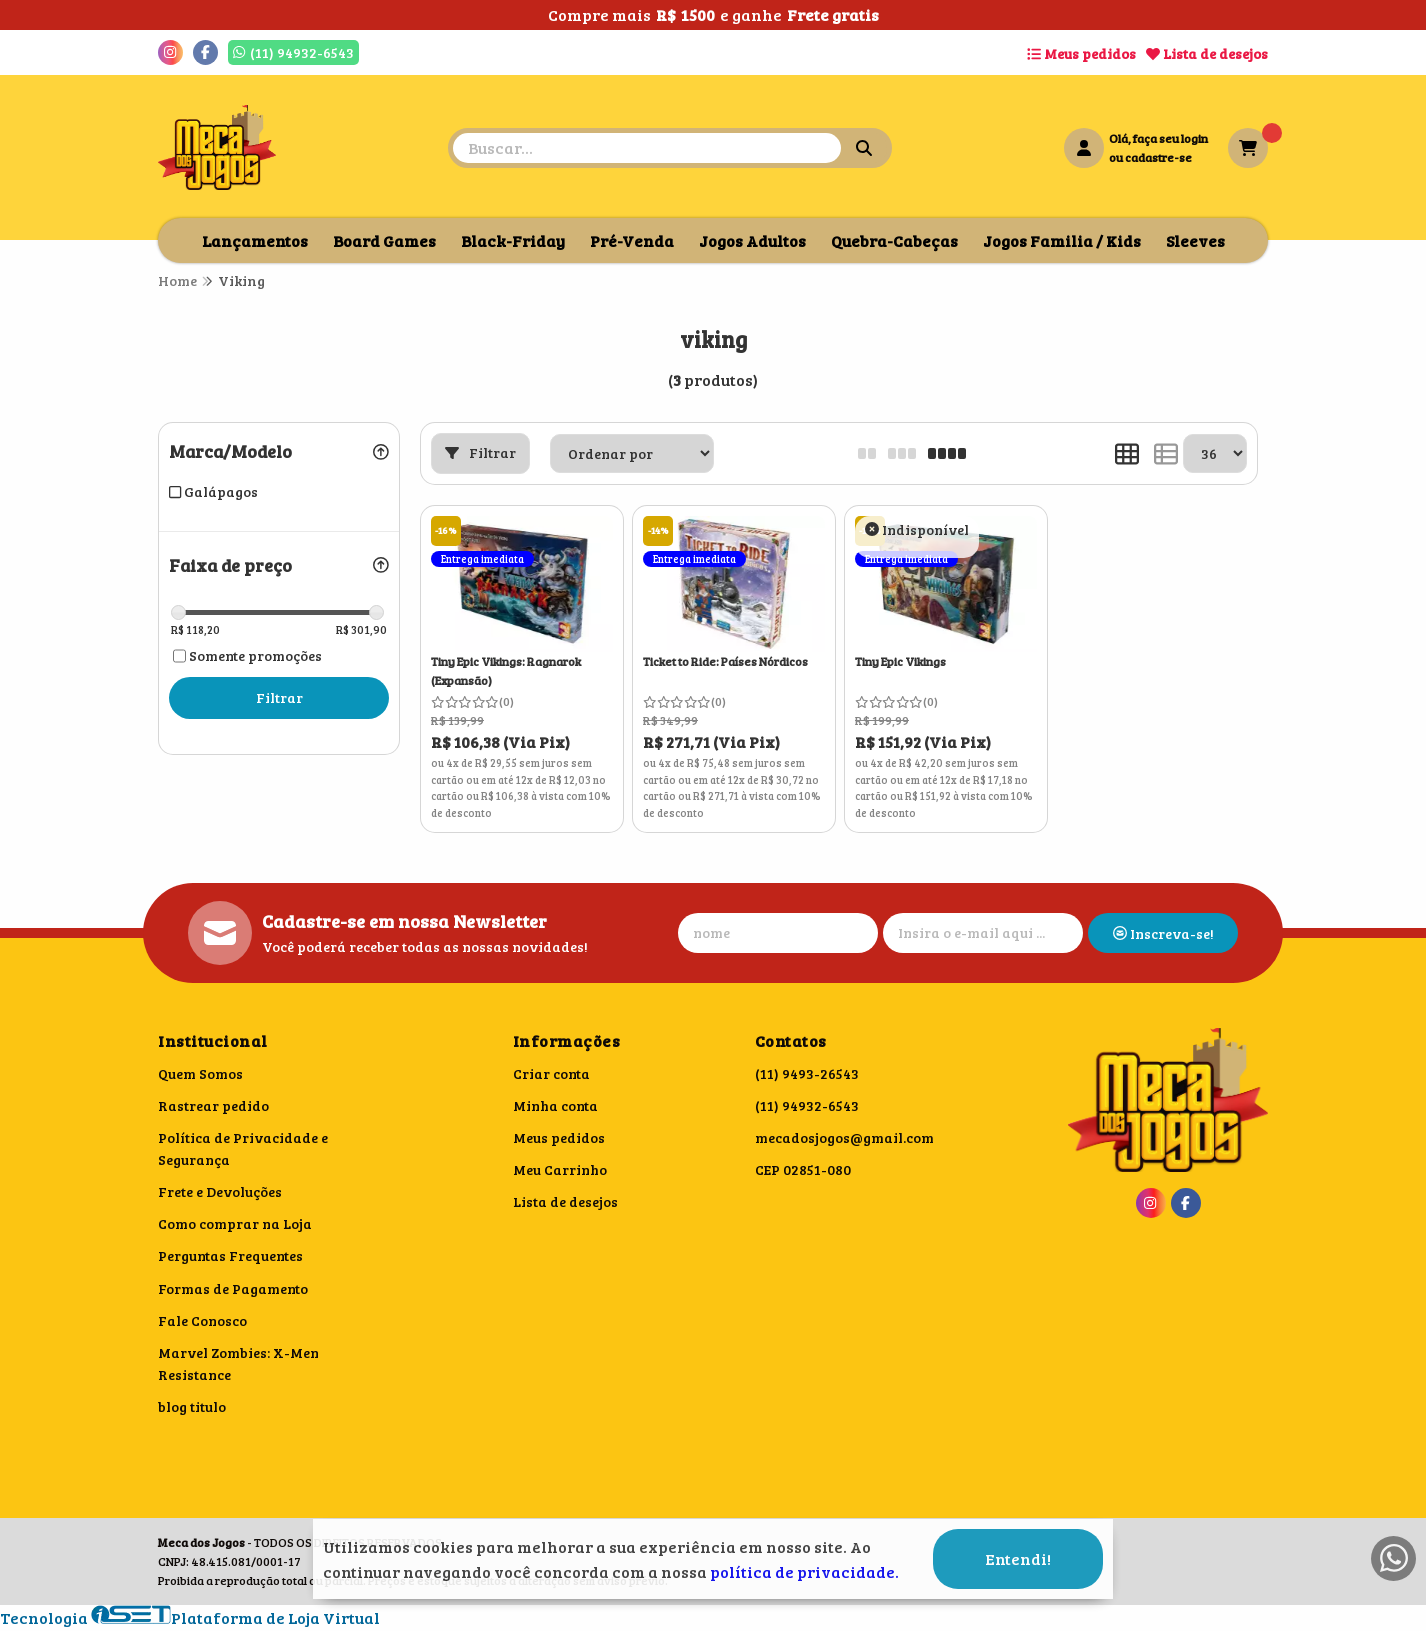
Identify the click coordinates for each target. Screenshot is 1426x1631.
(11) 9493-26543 (807, 1073)
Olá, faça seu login (1158, 138)
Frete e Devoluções (220, 1191)
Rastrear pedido (213, 1105)
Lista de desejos (1207, 53)
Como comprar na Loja (235, 1223)
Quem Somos (200, 1073)
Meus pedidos (1081, 53)
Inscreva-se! (1163, 933)
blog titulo (192, 1406)
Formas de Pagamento (233, 1288)
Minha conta (555, 1105)
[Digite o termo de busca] (647, 148)
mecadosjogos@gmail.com (844, 1137)
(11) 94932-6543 (807, 1105)
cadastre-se (1158, 157)
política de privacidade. (804, 1571)
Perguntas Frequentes (230, 1255)
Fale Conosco (202, 1320)
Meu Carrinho (560, 1169)
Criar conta (551, 1073)
